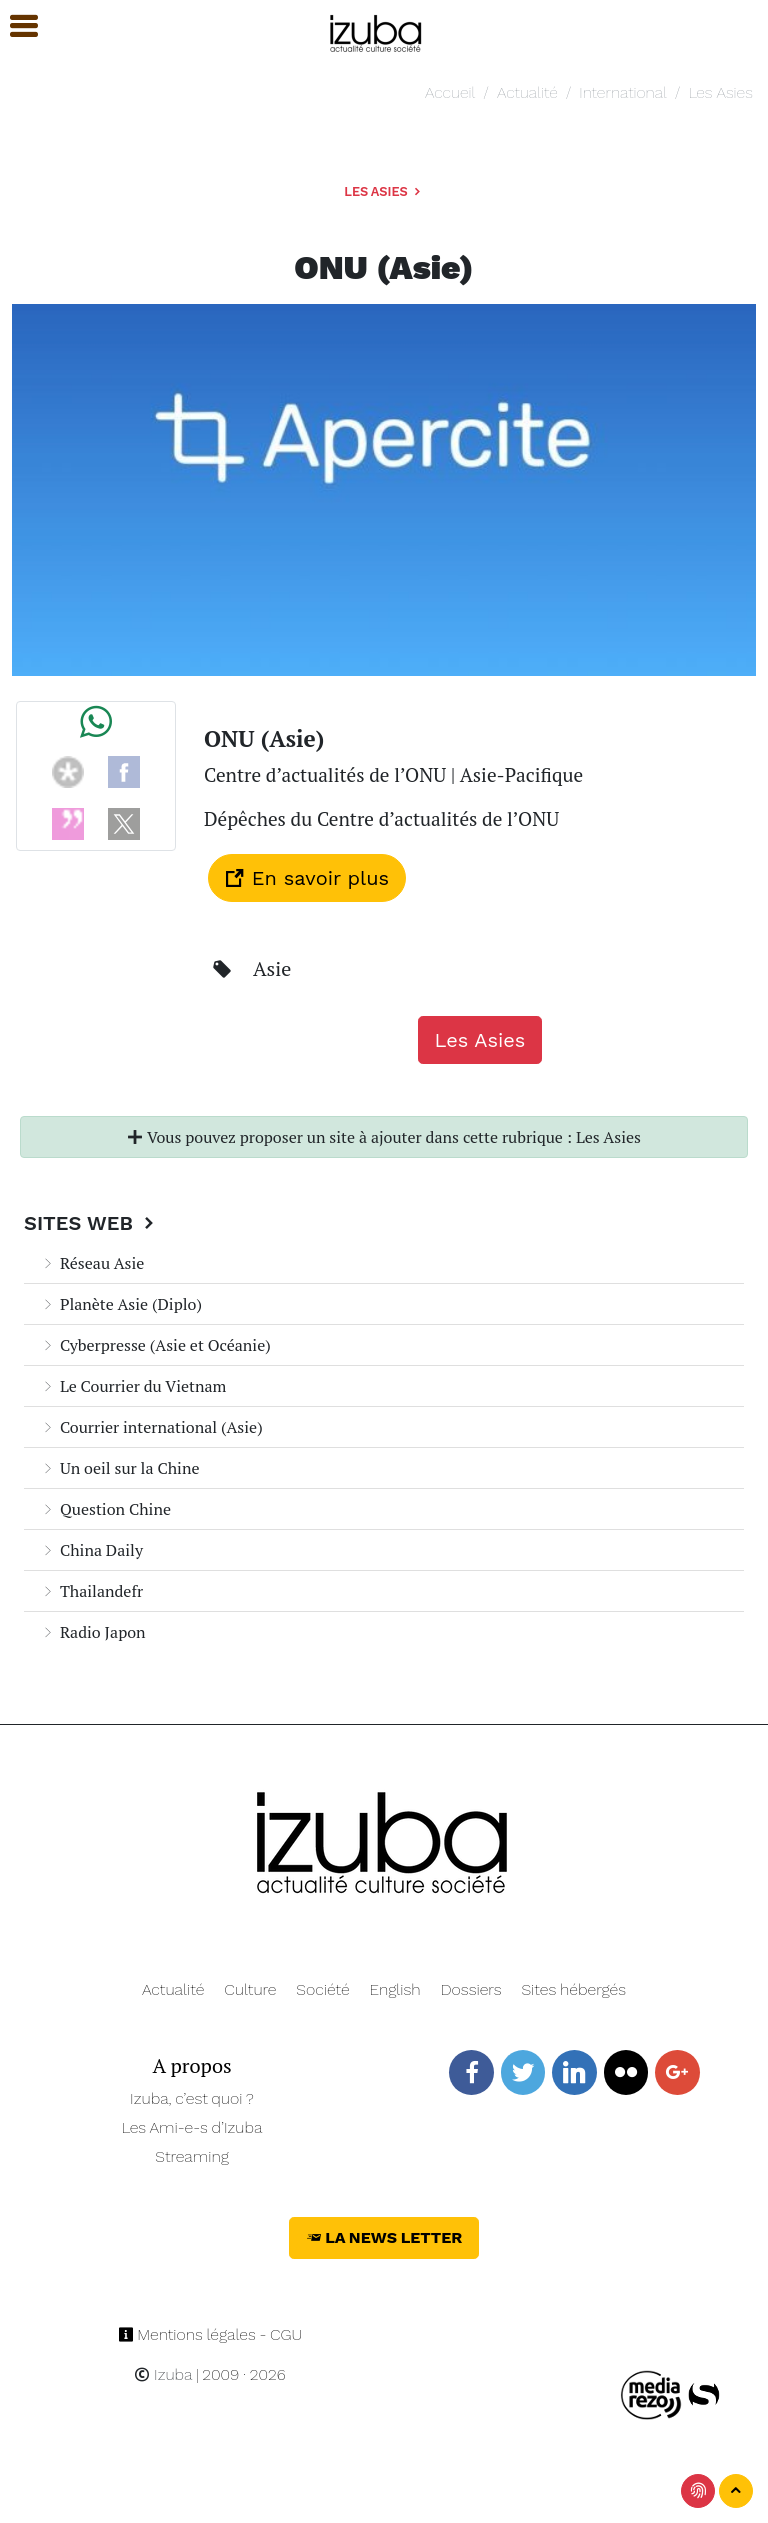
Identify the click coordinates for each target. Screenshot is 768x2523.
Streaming (192, 2156)
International (622, 92)
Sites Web (91, 1223)
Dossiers (471, 1989)
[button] (15, 26)
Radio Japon (93, 1632)
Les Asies (720, 92)
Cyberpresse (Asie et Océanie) (155, 1345)
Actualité (527, 92)
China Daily (91, 1550)
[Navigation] (376, 30)
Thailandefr (91, 1591)
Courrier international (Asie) (151, 1427)
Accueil (450, 92)
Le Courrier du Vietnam (133, 1386)
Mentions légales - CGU (210, 2334)
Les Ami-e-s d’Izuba (192, 2127)
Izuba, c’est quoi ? (192, 2098)
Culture (250, 1989)
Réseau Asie (92, 1263)
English (395, 1989)
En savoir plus (307, 878)
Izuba (163, 2374)
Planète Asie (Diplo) (121, 1304)
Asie (272, 968)
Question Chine (105, 1509)
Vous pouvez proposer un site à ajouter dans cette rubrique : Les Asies (384, 1137)
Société (322, 1989)
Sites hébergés (573, 1989)
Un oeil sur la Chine (119, 1468)
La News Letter (384, 2237)
